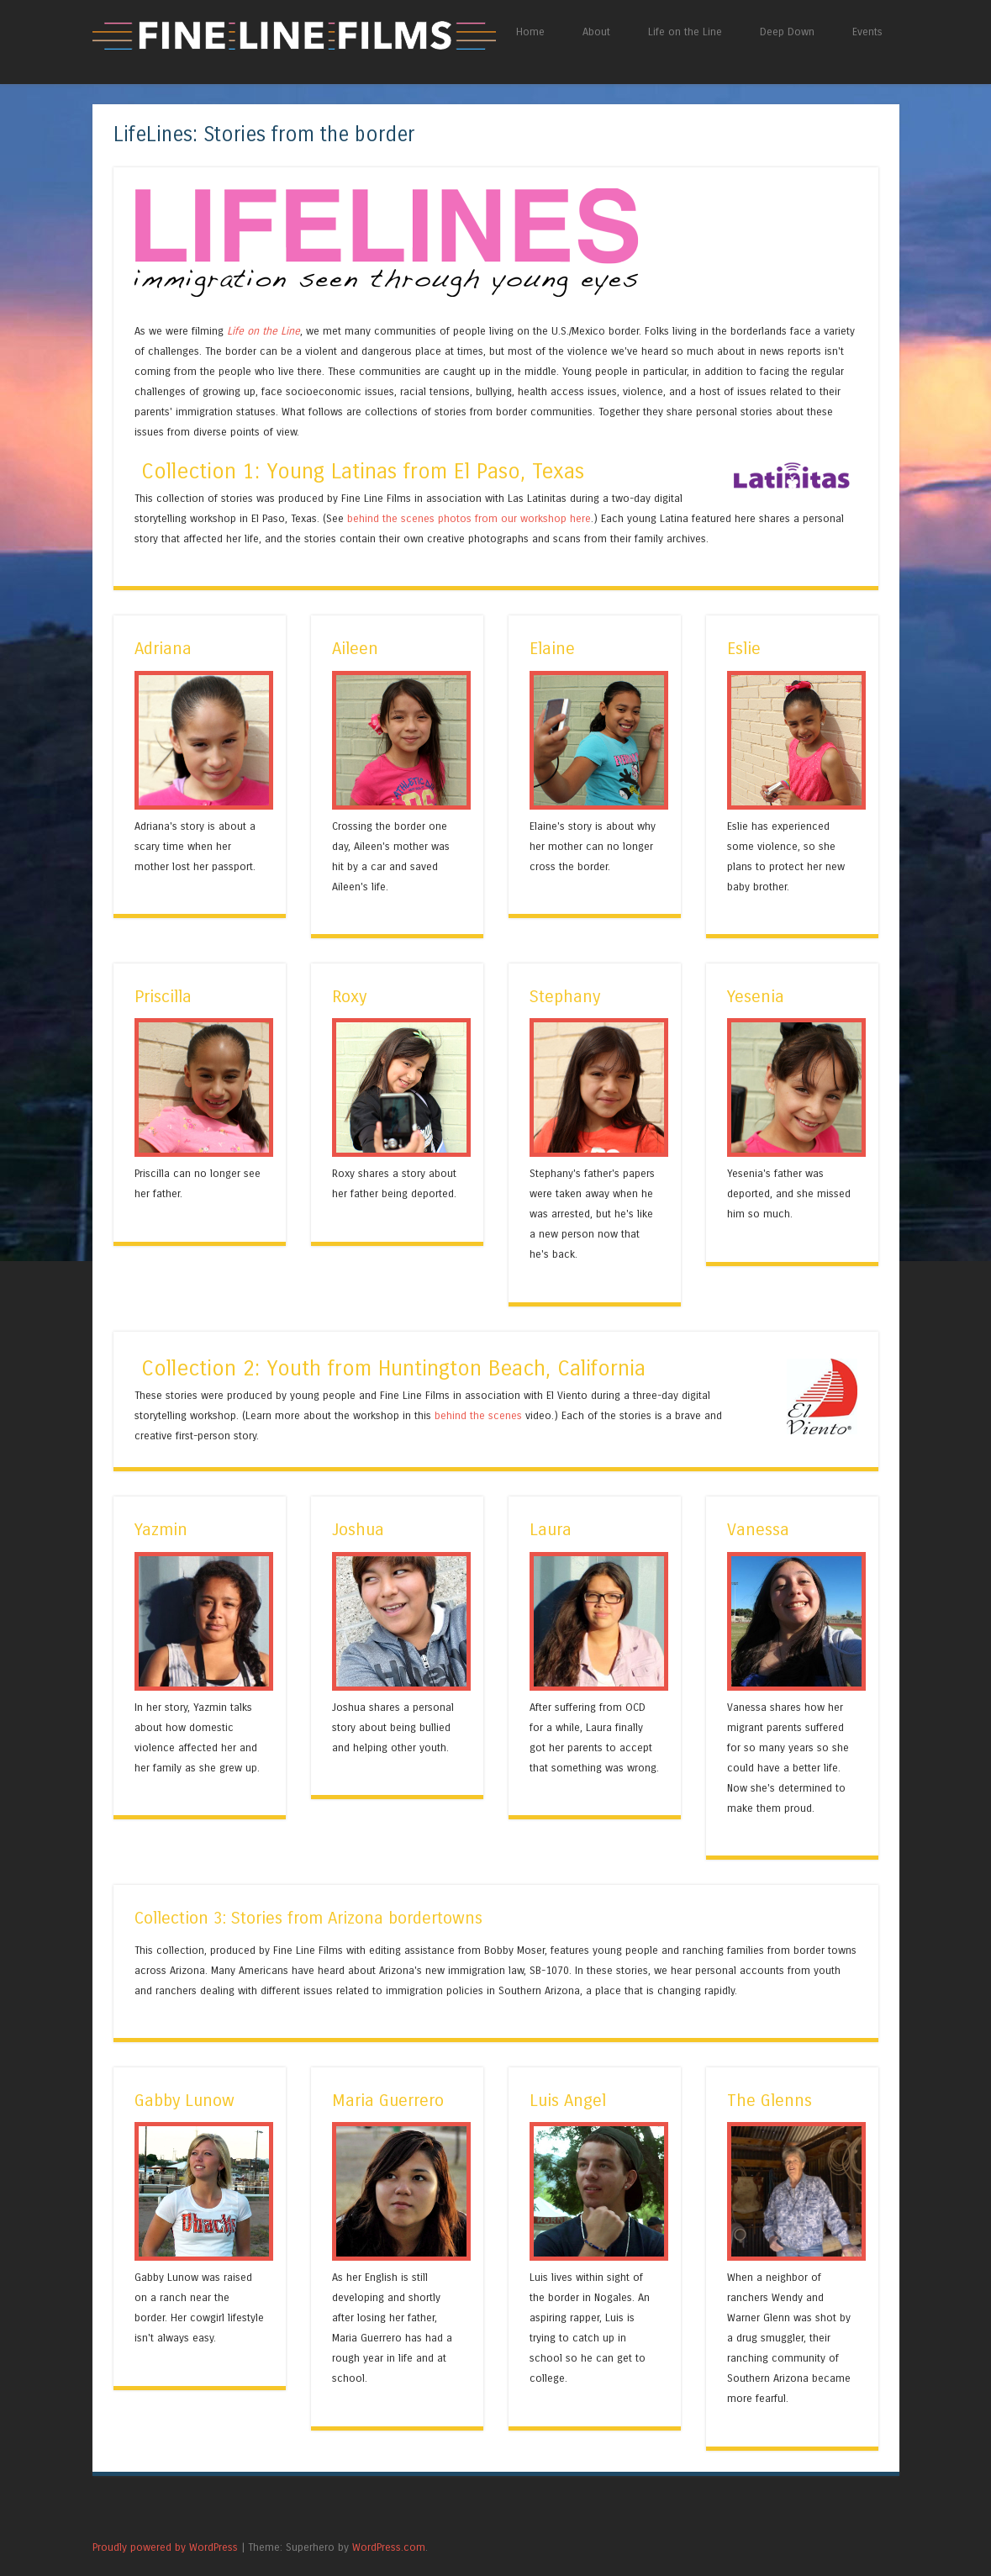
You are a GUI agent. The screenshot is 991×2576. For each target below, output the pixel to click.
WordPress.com (388, 2547)
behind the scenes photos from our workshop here (469, 518)
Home (530, 31)
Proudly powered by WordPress (165, 2547)
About (596, 31)
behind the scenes (478, 1415)
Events (867, 31)
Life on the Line (685, 31)
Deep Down (787, 31)
